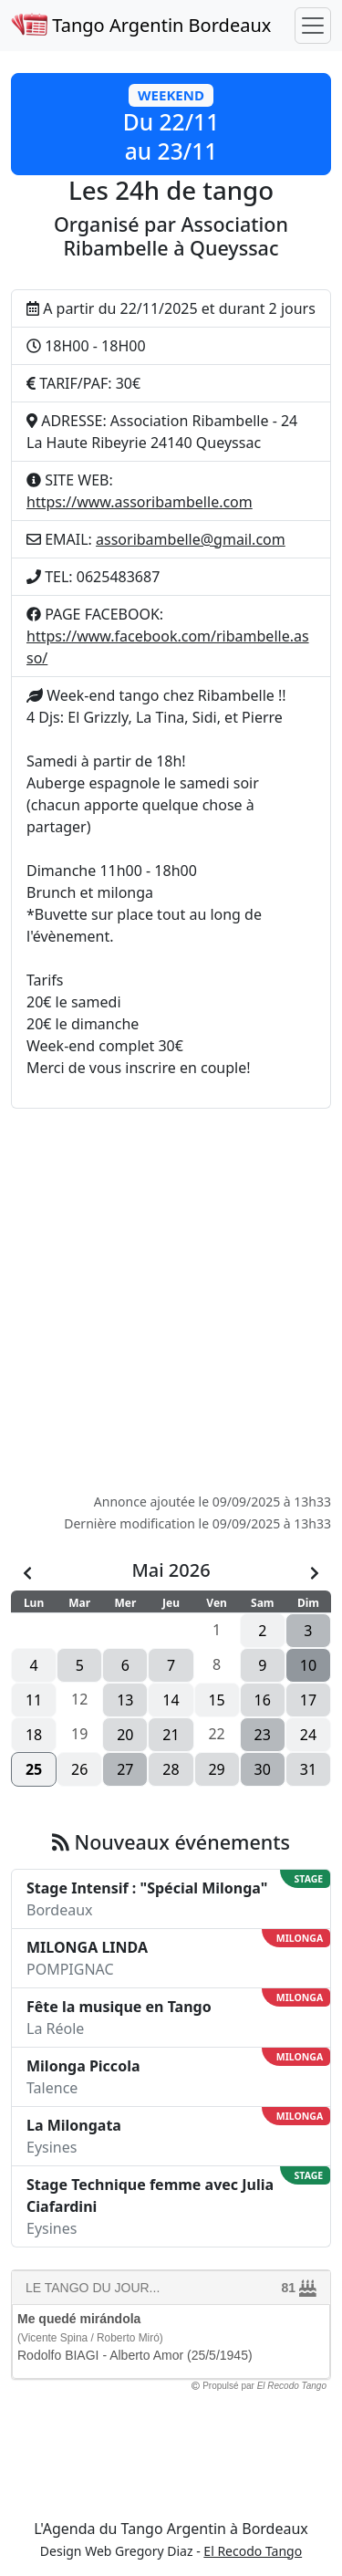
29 (216, 1769)
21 (170, 1735)
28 (170, 1769)
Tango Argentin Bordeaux (141, 25)
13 (125, 1700)
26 (79, 1769)
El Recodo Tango (252, 2551)
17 (308, 1700)
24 (308, 1735)
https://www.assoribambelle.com (139, 502)
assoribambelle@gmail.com (190, 539)
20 (125, 1735)
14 (170, 1700)
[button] (171, 124)
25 (34, 1769)
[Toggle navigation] (313, 25)
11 (34, 1700)
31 (308, 1769)
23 (262, 1735)
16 (262, 1700)
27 (125, 1769)
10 (308, 1665)
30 (262, 1769)
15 (216, 1700)
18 (34, 1735)
